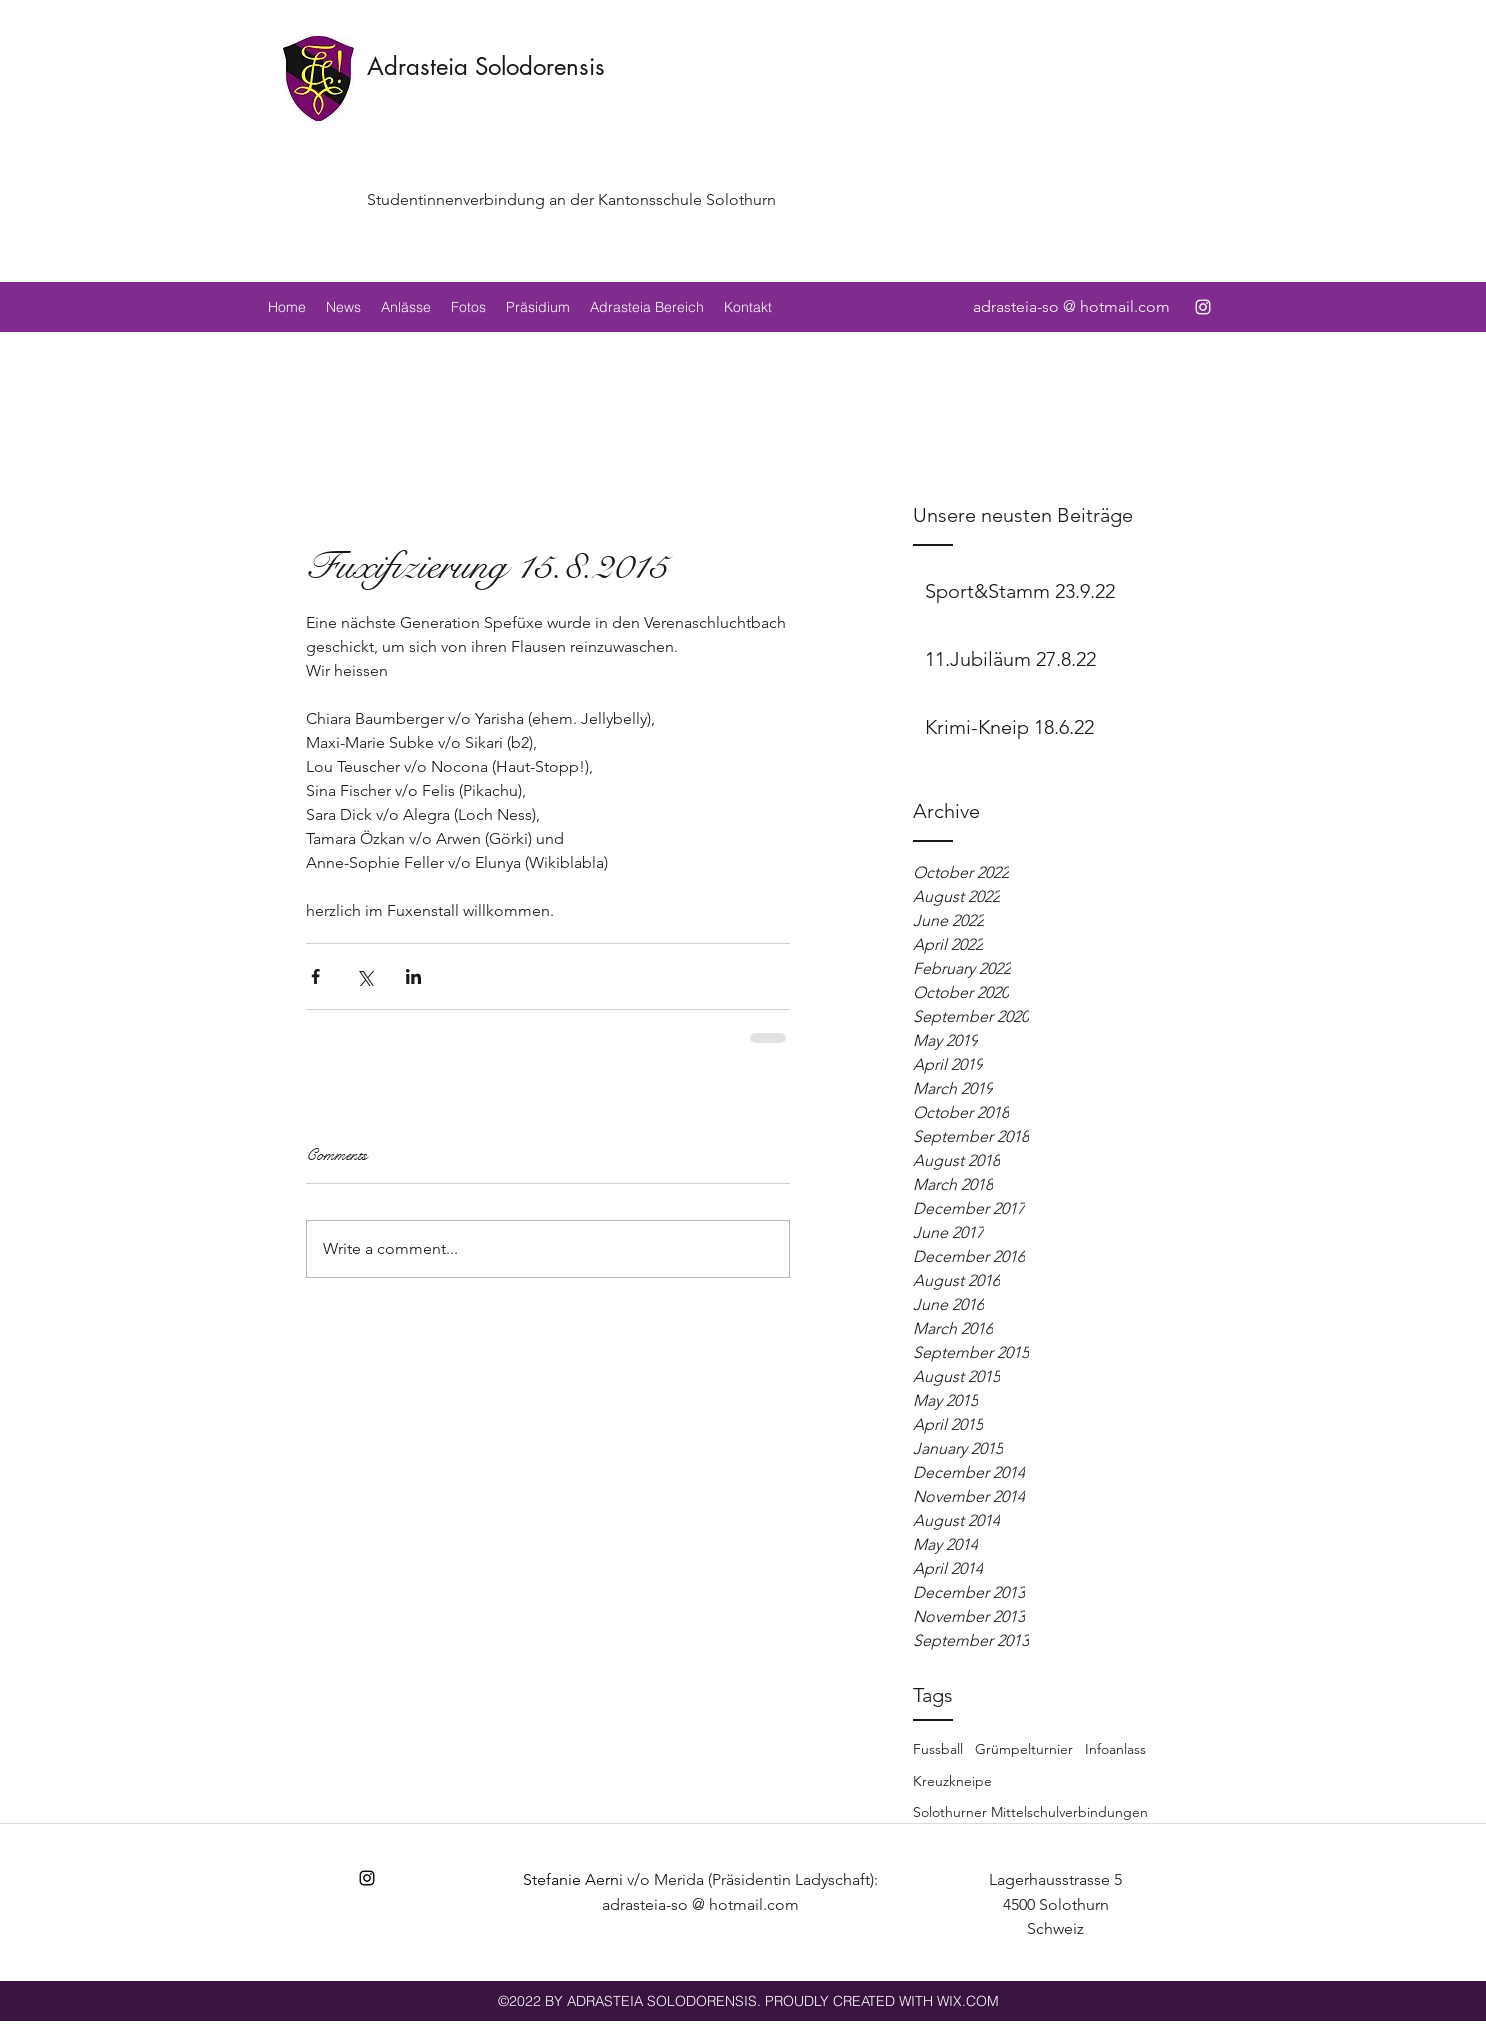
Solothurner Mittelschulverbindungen (1030, 1812)
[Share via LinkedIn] (413, 976)
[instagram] (1203, 307)
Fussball (938, 1749)
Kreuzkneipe (952, 1781)
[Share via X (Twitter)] (364, 976)
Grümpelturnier (1024, 1749)
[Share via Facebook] (315, 976)
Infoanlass (1115, 1749)
